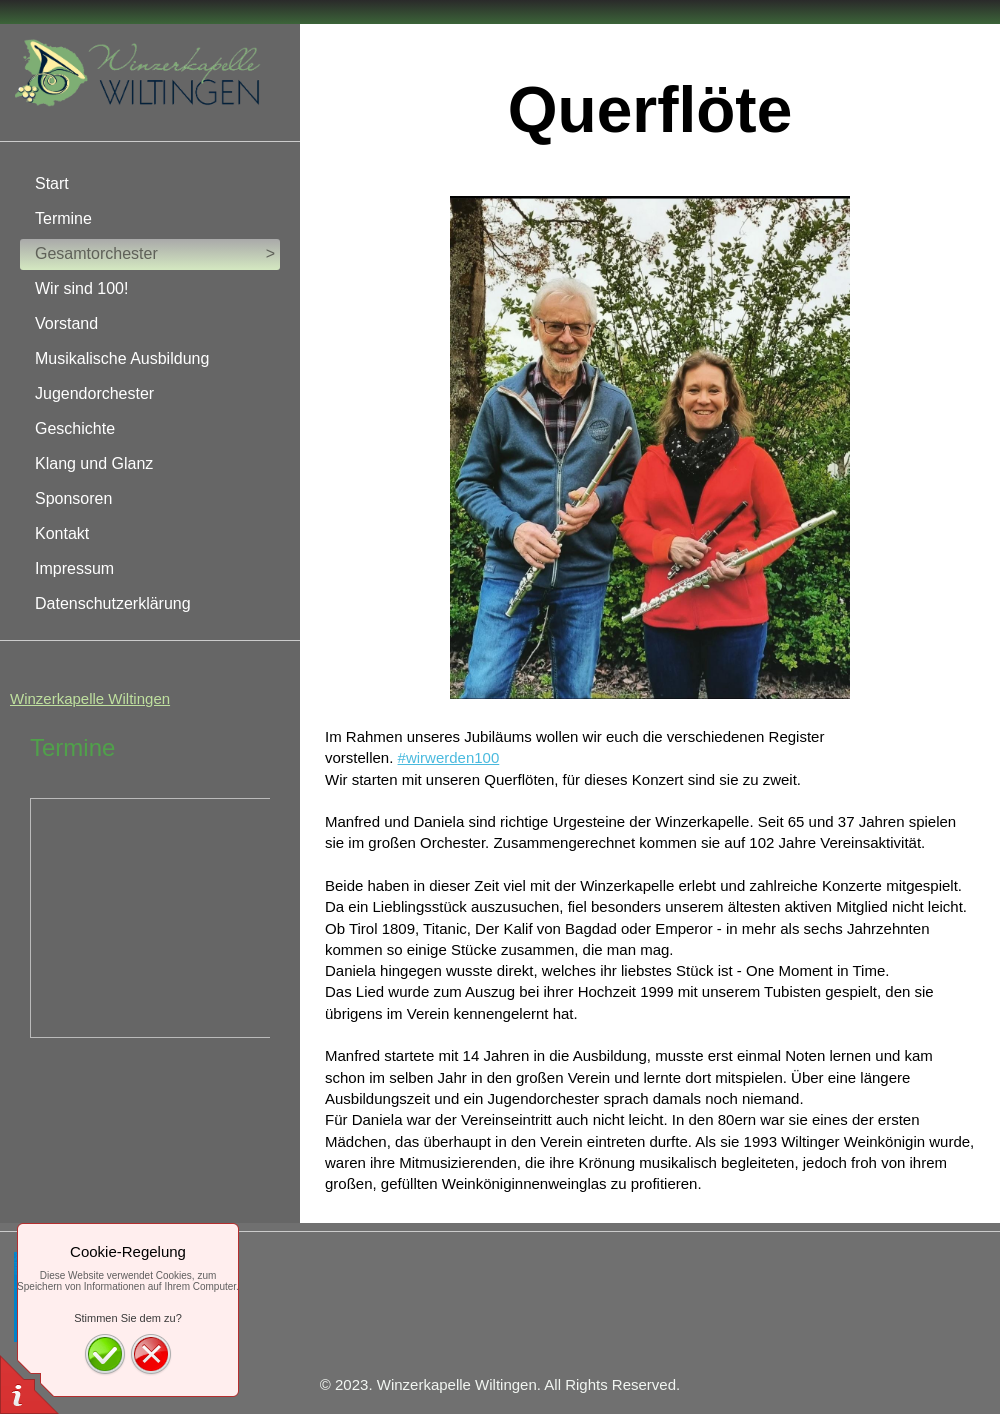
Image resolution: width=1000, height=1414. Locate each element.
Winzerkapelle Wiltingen (90, 698)
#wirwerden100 (449, 757)
